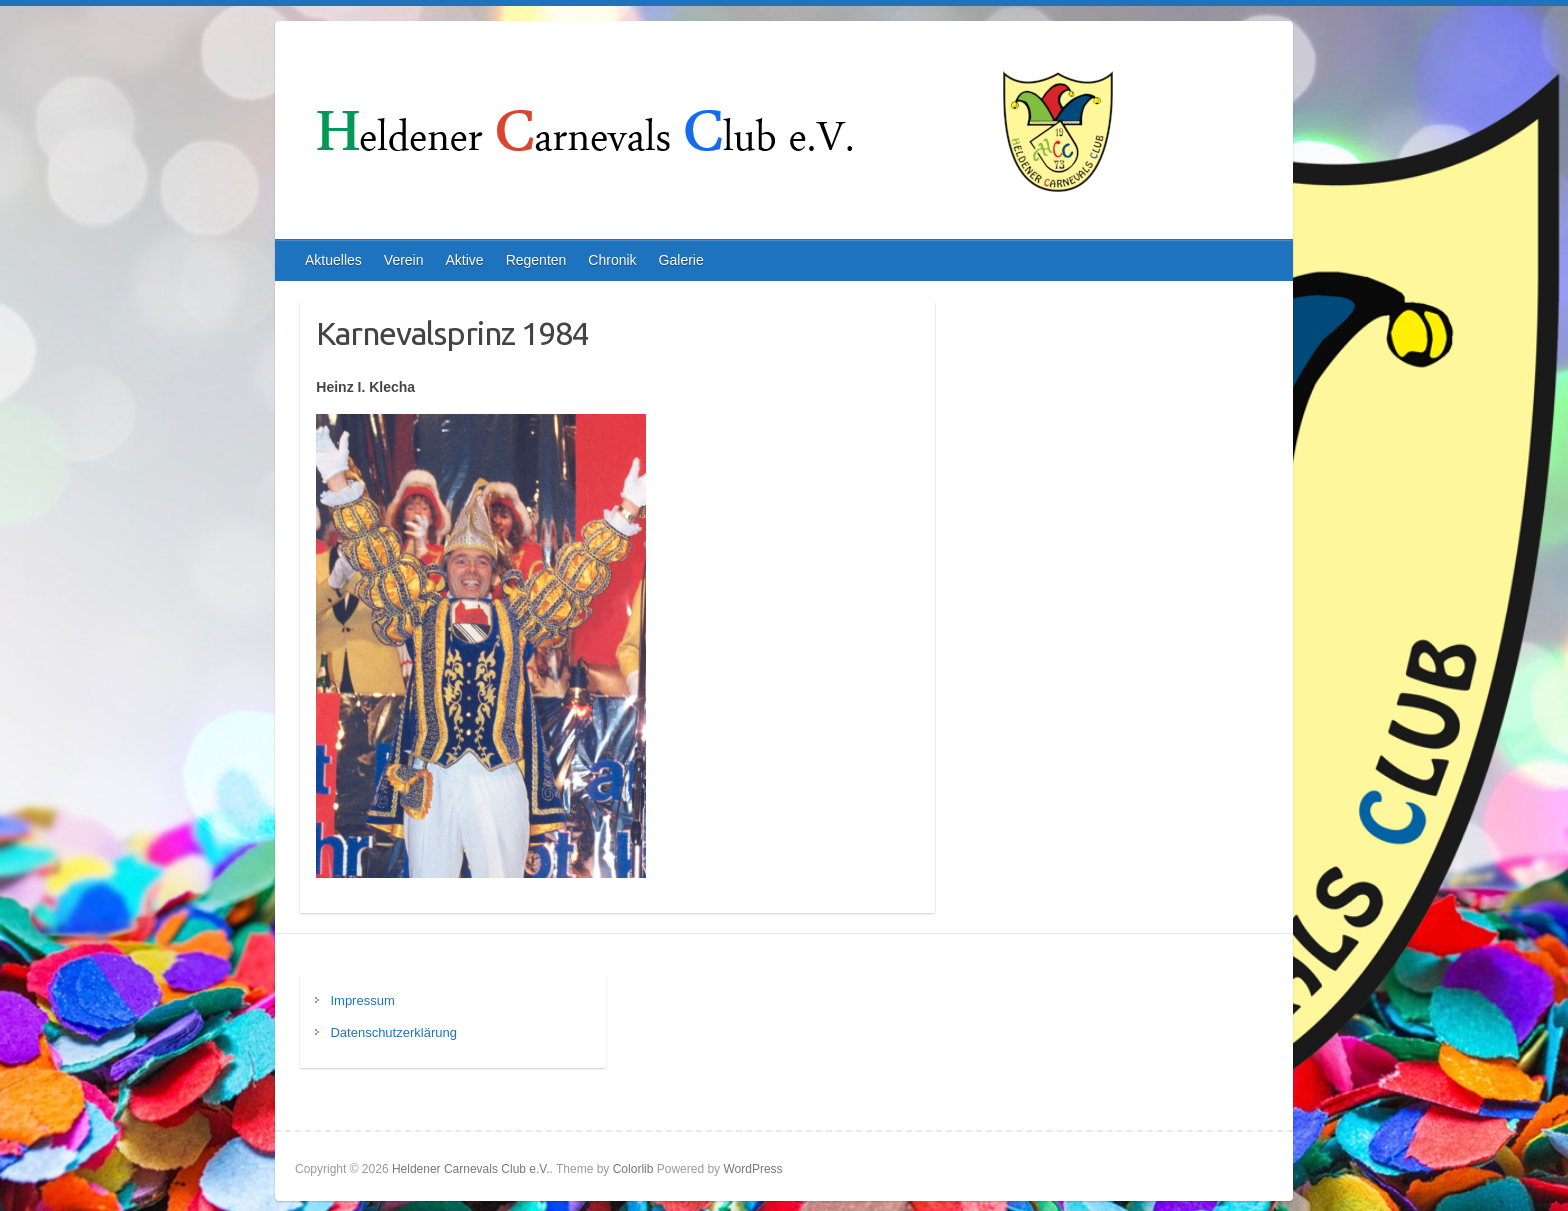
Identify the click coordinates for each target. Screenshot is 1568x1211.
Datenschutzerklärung (393, 1032)
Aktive (465, 260)
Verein (404, 260)
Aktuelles (333, 260)
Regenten (536, 260)
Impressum (362, 1000)
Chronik (612, 260)
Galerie (681, 260)
